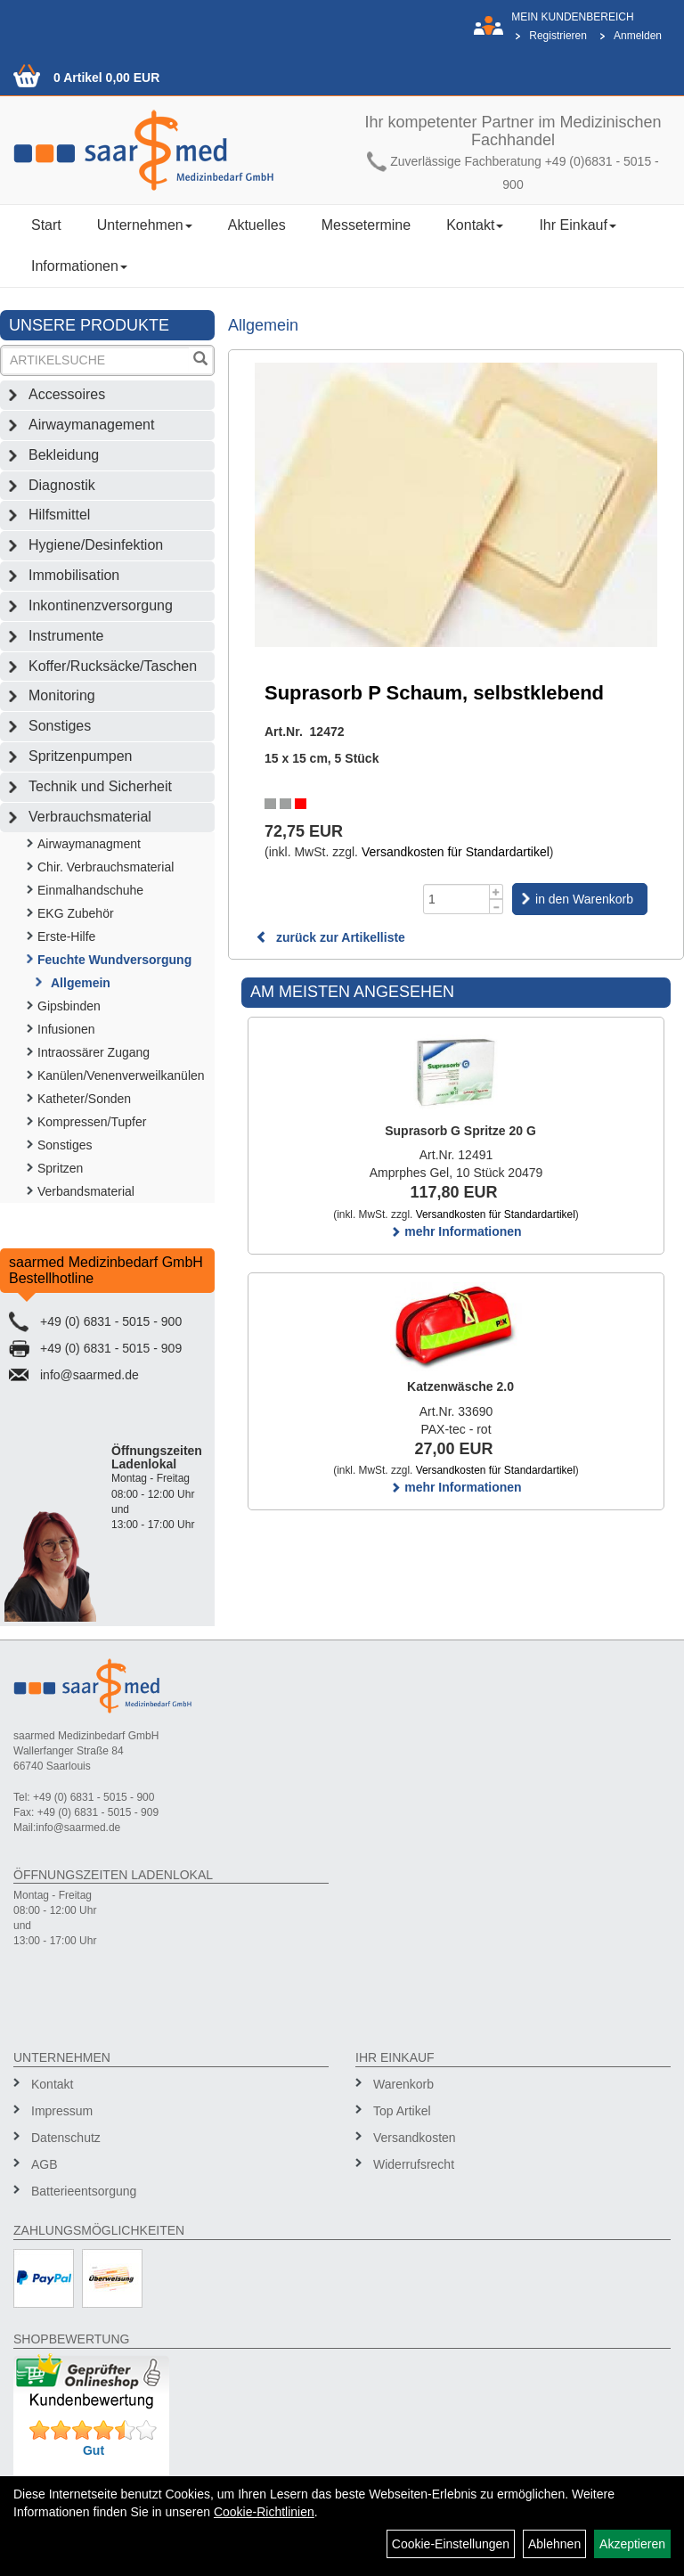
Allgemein (80, 983)
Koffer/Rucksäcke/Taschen (112, 666)
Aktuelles (257, 225)
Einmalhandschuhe (90, 890)
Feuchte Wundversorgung (114, 960)
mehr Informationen (455, 1231)
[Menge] (456, 899)
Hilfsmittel (59, 514)
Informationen (79, 266)
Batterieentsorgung (83, 2191)
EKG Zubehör (75, 913)
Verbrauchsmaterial (89, 816)
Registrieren (558, 35)
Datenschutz (66, 2137)
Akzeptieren (632, 2544)
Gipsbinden (69, 1006)
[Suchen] (200, 360)
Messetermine (366, 225)
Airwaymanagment (89, 844)
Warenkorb (403, 2084)
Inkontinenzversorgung (100, 605)
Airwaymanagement (91, 424)
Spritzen (60, 1168)
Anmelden (638, 35)
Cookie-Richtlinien (264, 2512)
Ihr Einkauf (577, 225)
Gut (93, 2450)
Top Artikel (402, 2111)
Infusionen (66, 1029)
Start (46, 225)
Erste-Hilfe (66, 936)
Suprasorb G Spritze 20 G (460, 1131)
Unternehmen (144, 225)
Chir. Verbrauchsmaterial (105, 867)
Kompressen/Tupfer (91, 1122)
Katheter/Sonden (84, 1099)
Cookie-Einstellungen (450, 2544)
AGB (44, 2164)
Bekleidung (63, 454)
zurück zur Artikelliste (330, 937)
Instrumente (65, 635)
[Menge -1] (496, 906)
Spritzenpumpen (80, 756)
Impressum (62, 2111)
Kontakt (474, 225)
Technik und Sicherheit (100, 786)
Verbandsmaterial (85, 1191)
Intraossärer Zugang (93, 1052)
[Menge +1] (496, 891)
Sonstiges (59, 725)
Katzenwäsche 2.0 (460, 1386)
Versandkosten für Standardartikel (456, 852)
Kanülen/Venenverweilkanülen (121, 1075)
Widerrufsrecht (413, 2164)
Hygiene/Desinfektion (95, 544)
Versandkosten (414, 2137)
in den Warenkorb (584, 899)
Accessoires (66, 394)
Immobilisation (73, 575)
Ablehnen (554, 2544)
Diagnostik (61, 485)
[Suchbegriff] (96, 360)
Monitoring (61, 695)
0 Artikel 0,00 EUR (106, 77)
